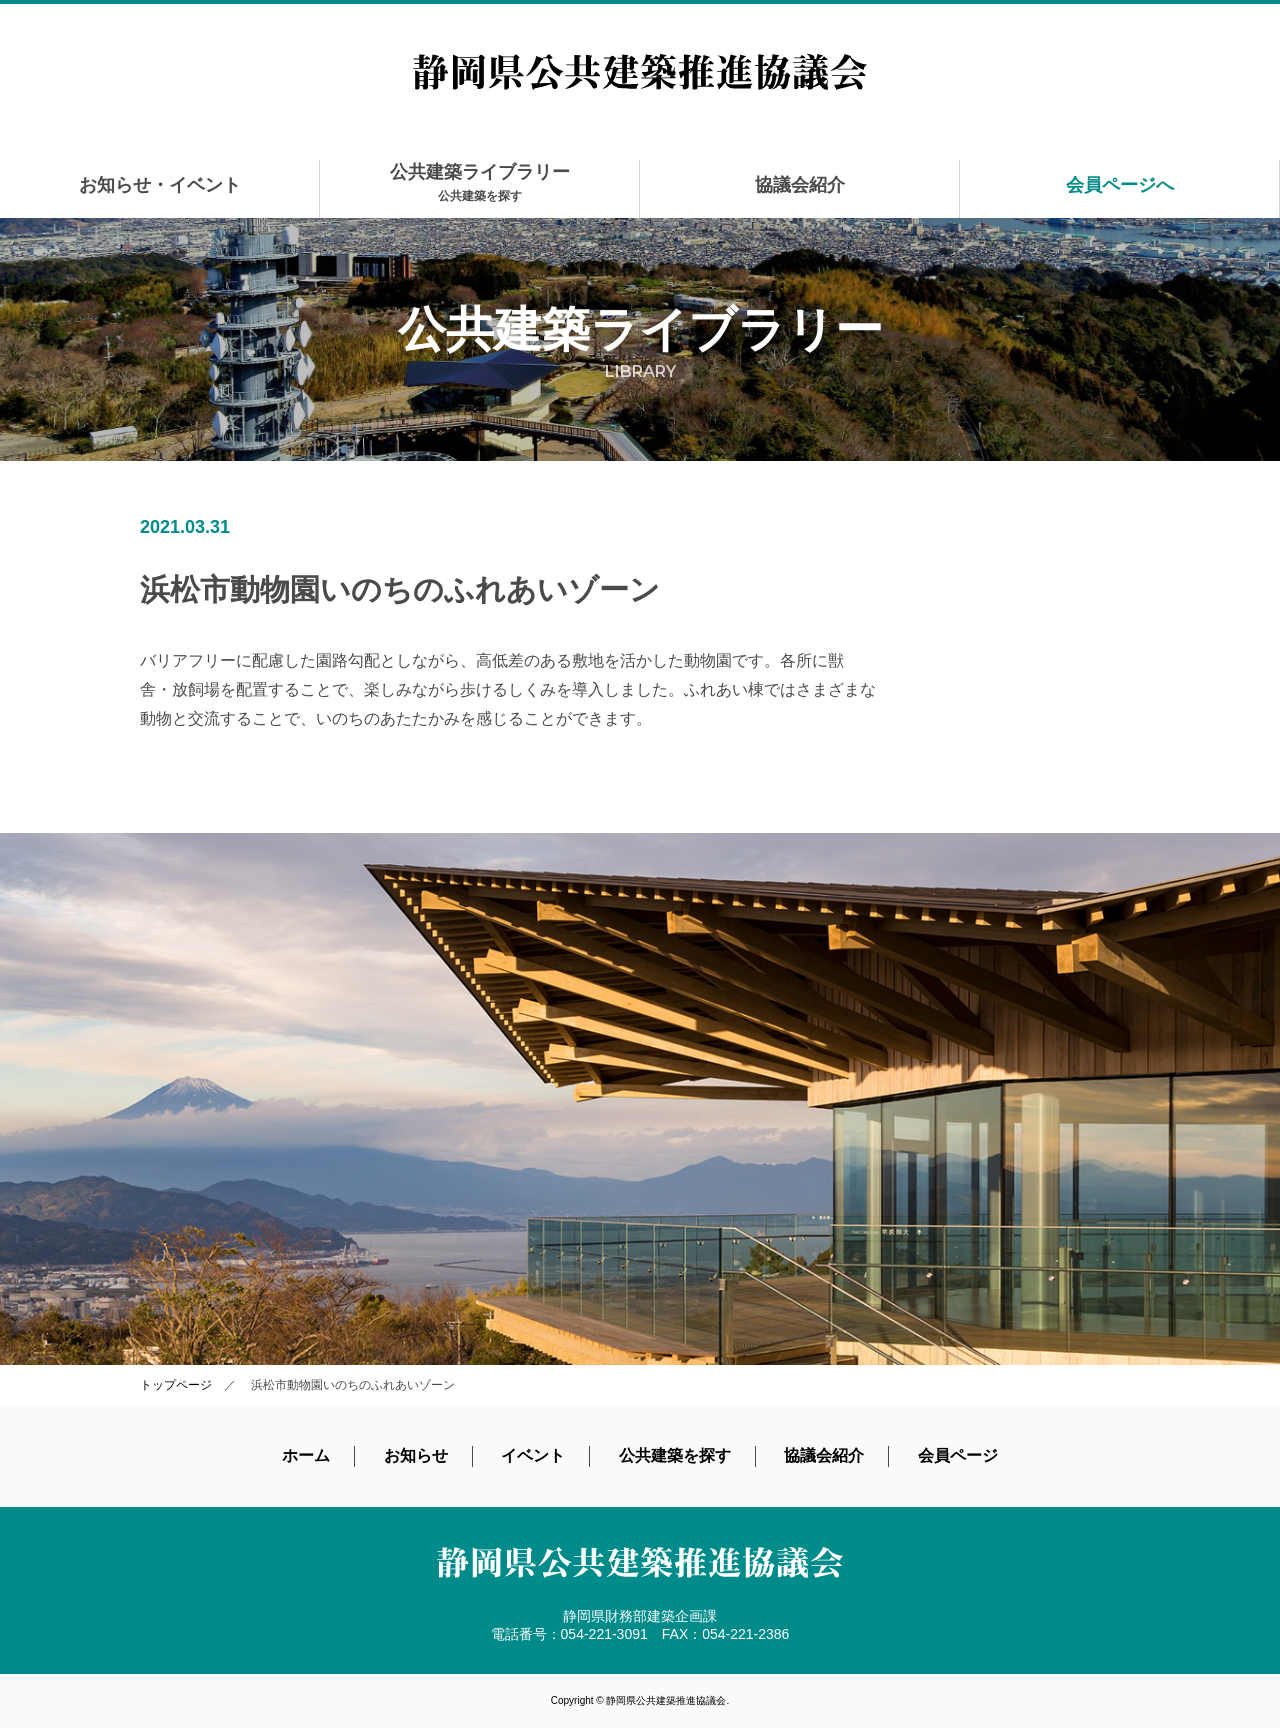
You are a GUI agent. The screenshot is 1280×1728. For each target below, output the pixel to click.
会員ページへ (1120, 185)
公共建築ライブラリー (480, 182)
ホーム (306, 1455)
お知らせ (416, 1455)
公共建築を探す (675, 1455)
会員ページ (958, 1455)
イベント (533, 1455)
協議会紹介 (800, 185)
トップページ (176, 1385)
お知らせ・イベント (160, 185)
